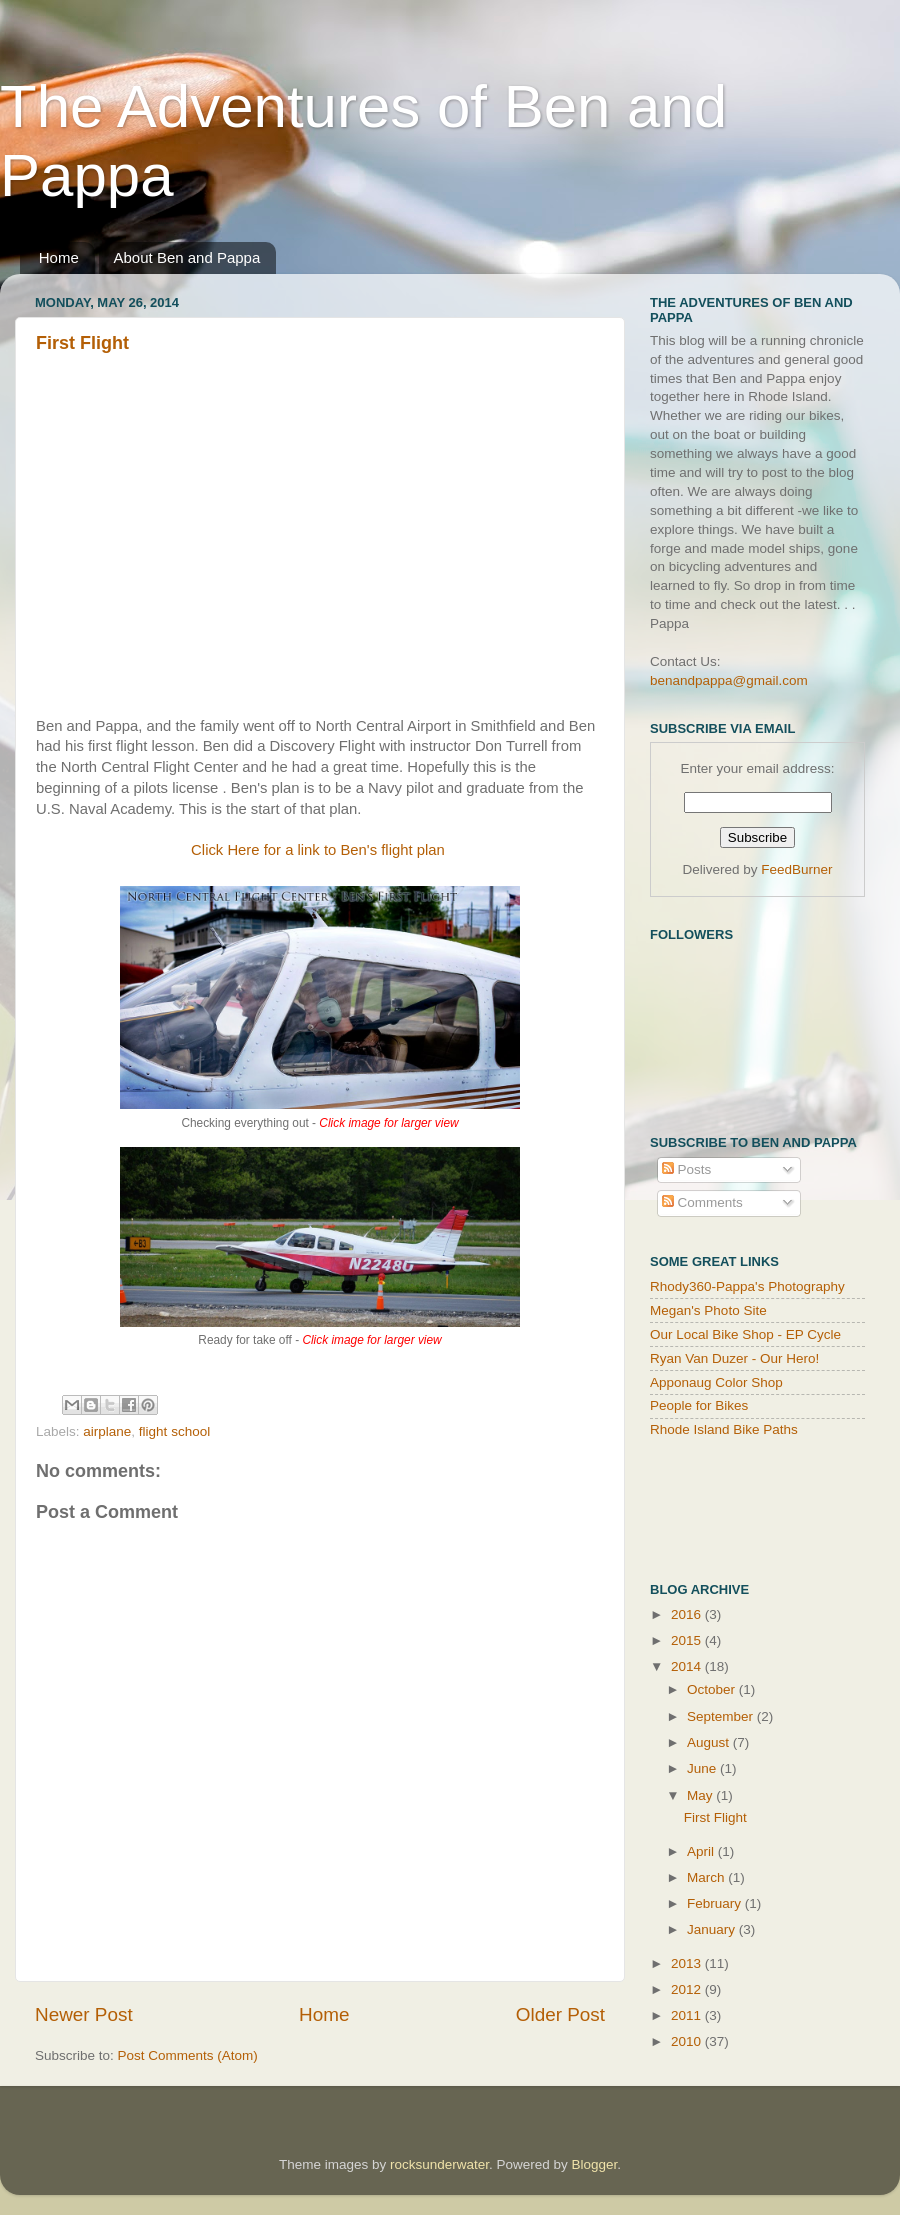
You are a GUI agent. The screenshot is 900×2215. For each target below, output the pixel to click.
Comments (702, 1202)
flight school (174, 1431)
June (703, 1768)
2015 (688, 1640)
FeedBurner (796, 869)
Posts (687, 1169)
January (713, 1929)
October (713, 1689)
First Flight (82, 343)
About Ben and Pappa (187, 257)
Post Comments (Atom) (188, 2055)
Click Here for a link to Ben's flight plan (320, 850)
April (702, 1851)
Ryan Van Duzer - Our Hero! (734, 1358)
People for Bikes (699, 1405)
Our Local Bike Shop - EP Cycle (745, 1334)
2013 (688, 1963)
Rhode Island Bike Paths (724, 1429)
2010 (688, 2041)
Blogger (595, 2164)
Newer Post (84, 2014)
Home (59, 257)
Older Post (560, 2014)
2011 (688, 2015)
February (716, 1903)
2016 (688, 1614)
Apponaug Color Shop (716, 1382)
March (707, 1877)
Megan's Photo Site (708, 1310)
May (701, 1795)
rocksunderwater (439, 2164)
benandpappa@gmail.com (729, 680)
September (722, 1716)
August (710, 1742)
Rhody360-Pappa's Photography (747, 1286)
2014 (688, 1666)
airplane (107, 1431)
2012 (688, 1989)
